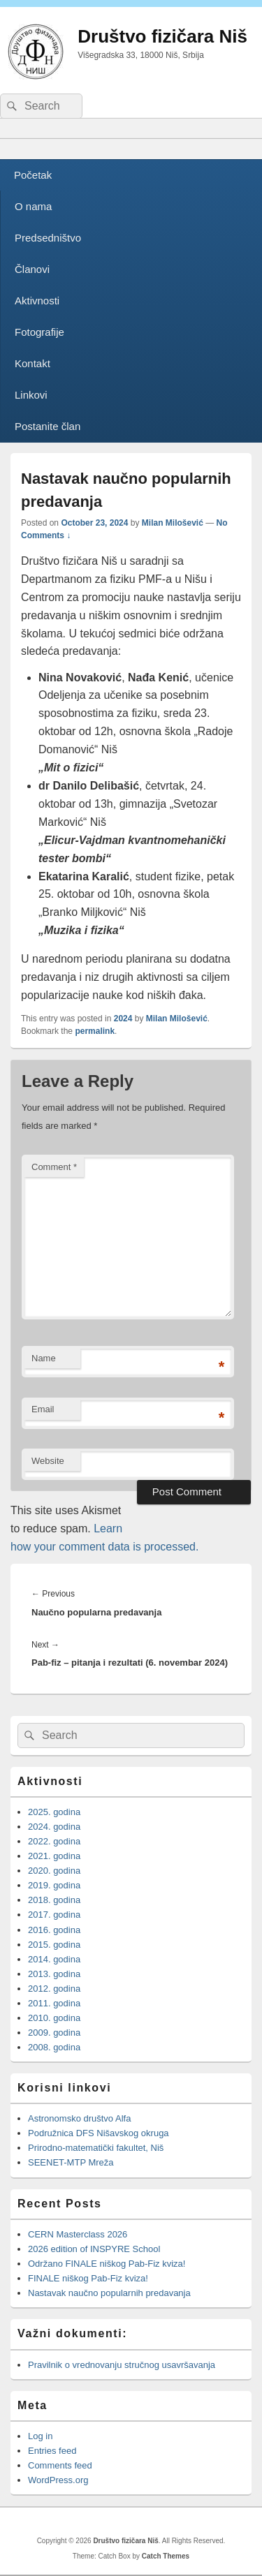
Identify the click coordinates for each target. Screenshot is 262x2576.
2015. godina (54, 1944)
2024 (123, 1018)
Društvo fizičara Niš (162, 36)
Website (47, 1461)
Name (43, 1358)
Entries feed (52, 2450)
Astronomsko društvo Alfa (79, 2118)
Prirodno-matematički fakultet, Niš (95, 2147)
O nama (33, 206)
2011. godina (54, 2003)
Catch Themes (165, 2556)
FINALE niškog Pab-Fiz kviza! (89, 2278)
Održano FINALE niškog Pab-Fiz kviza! (106, 2263)
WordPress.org (58, 2480)
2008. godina (54, 2047)
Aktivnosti (37, 300)
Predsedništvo (48, 238)
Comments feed (60, 2465)
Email (42, 1409)
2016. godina (54, 1930)
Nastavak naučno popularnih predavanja (109, 2293)
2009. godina (54, 2032)
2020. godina (54, 1870)
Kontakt (32, 363)
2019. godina (54, 1885)
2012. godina (54, 1988)
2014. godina (54, 1959)
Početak (33, 175)
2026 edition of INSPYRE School (94, 2249)
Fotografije (39, 332)
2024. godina (54, 1826)
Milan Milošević (172, 523)
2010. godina (54, 2018)
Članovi (32, 269)
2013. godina (54, 1974)
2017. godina (54, 1914)
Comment (54, 1167)
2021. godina (54, 1856)
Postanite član (47, 426)
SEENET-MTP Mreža (71, 2162)
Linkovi (31, 395)
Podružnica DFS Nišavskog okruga (98, 2133)
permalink (95, 1031)
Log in (40, 2436)
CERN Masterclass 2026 (77, 2234)
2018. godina (54, 1900)
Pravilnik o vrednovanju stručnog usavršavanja (121, 2365)
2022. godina (54, 1841)
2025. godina (54, 1812)
